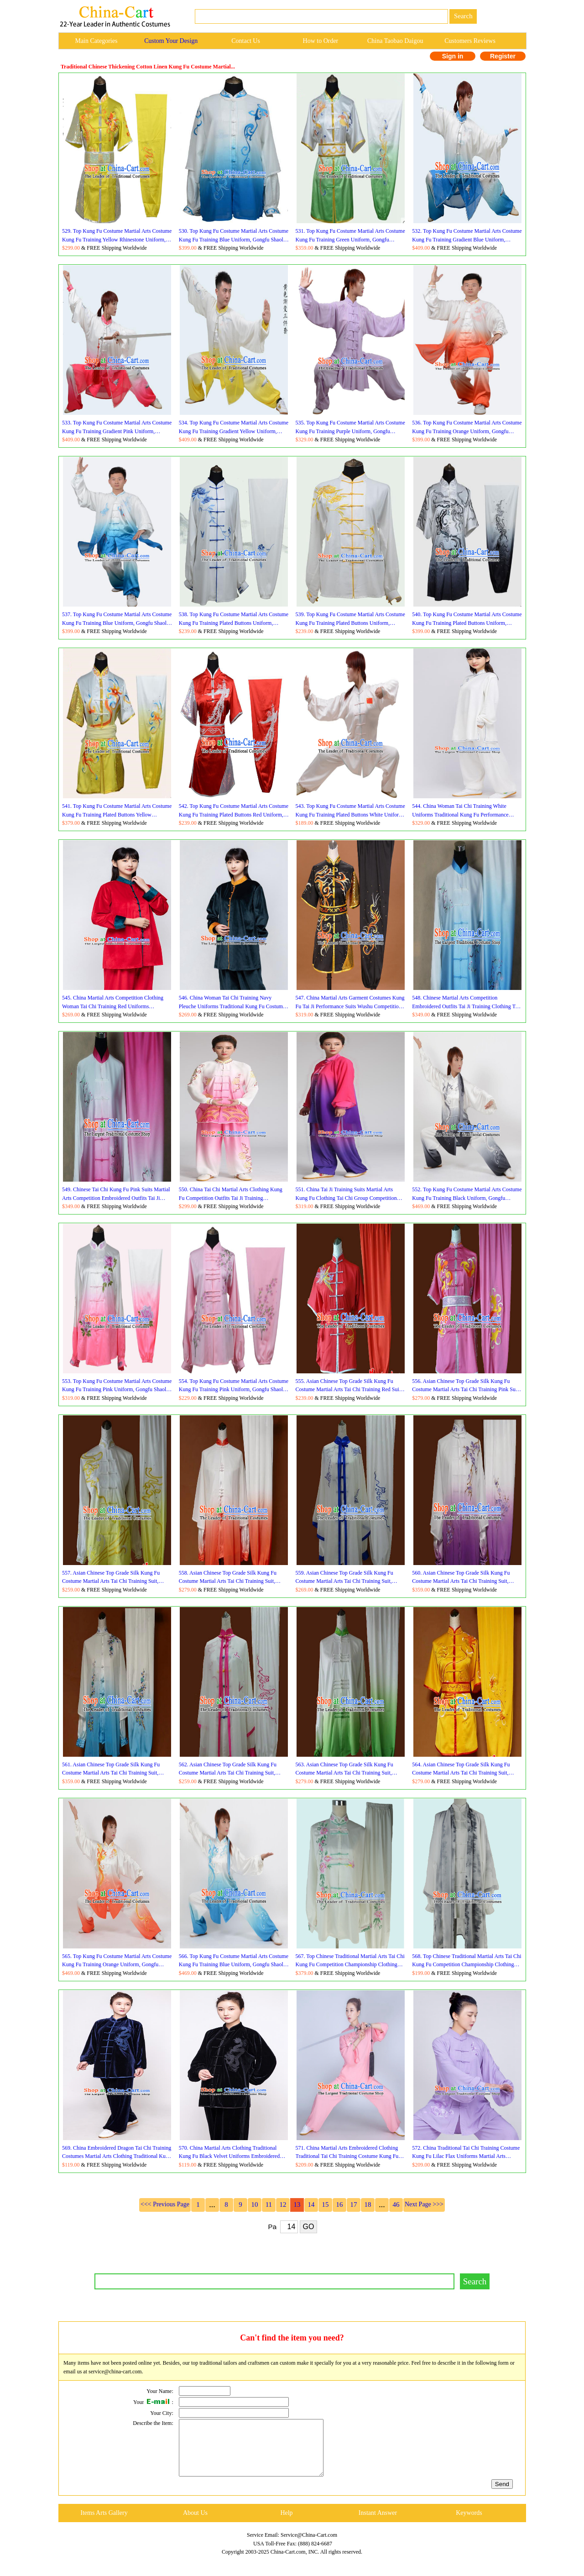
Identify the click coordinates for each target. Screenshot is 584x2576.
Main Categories (96, 40)
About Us (195, 2523)
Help (286, 2523)
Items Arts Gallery (103, 2523)
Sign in (453, 56)
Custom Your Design (171, 40)
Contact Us (245, 40)
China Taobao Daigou (395, 40)
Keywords (469, 2523)
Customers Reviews (469, 40)
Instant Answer (378, 2523)
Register (503, 56)
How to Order (321, 40)
